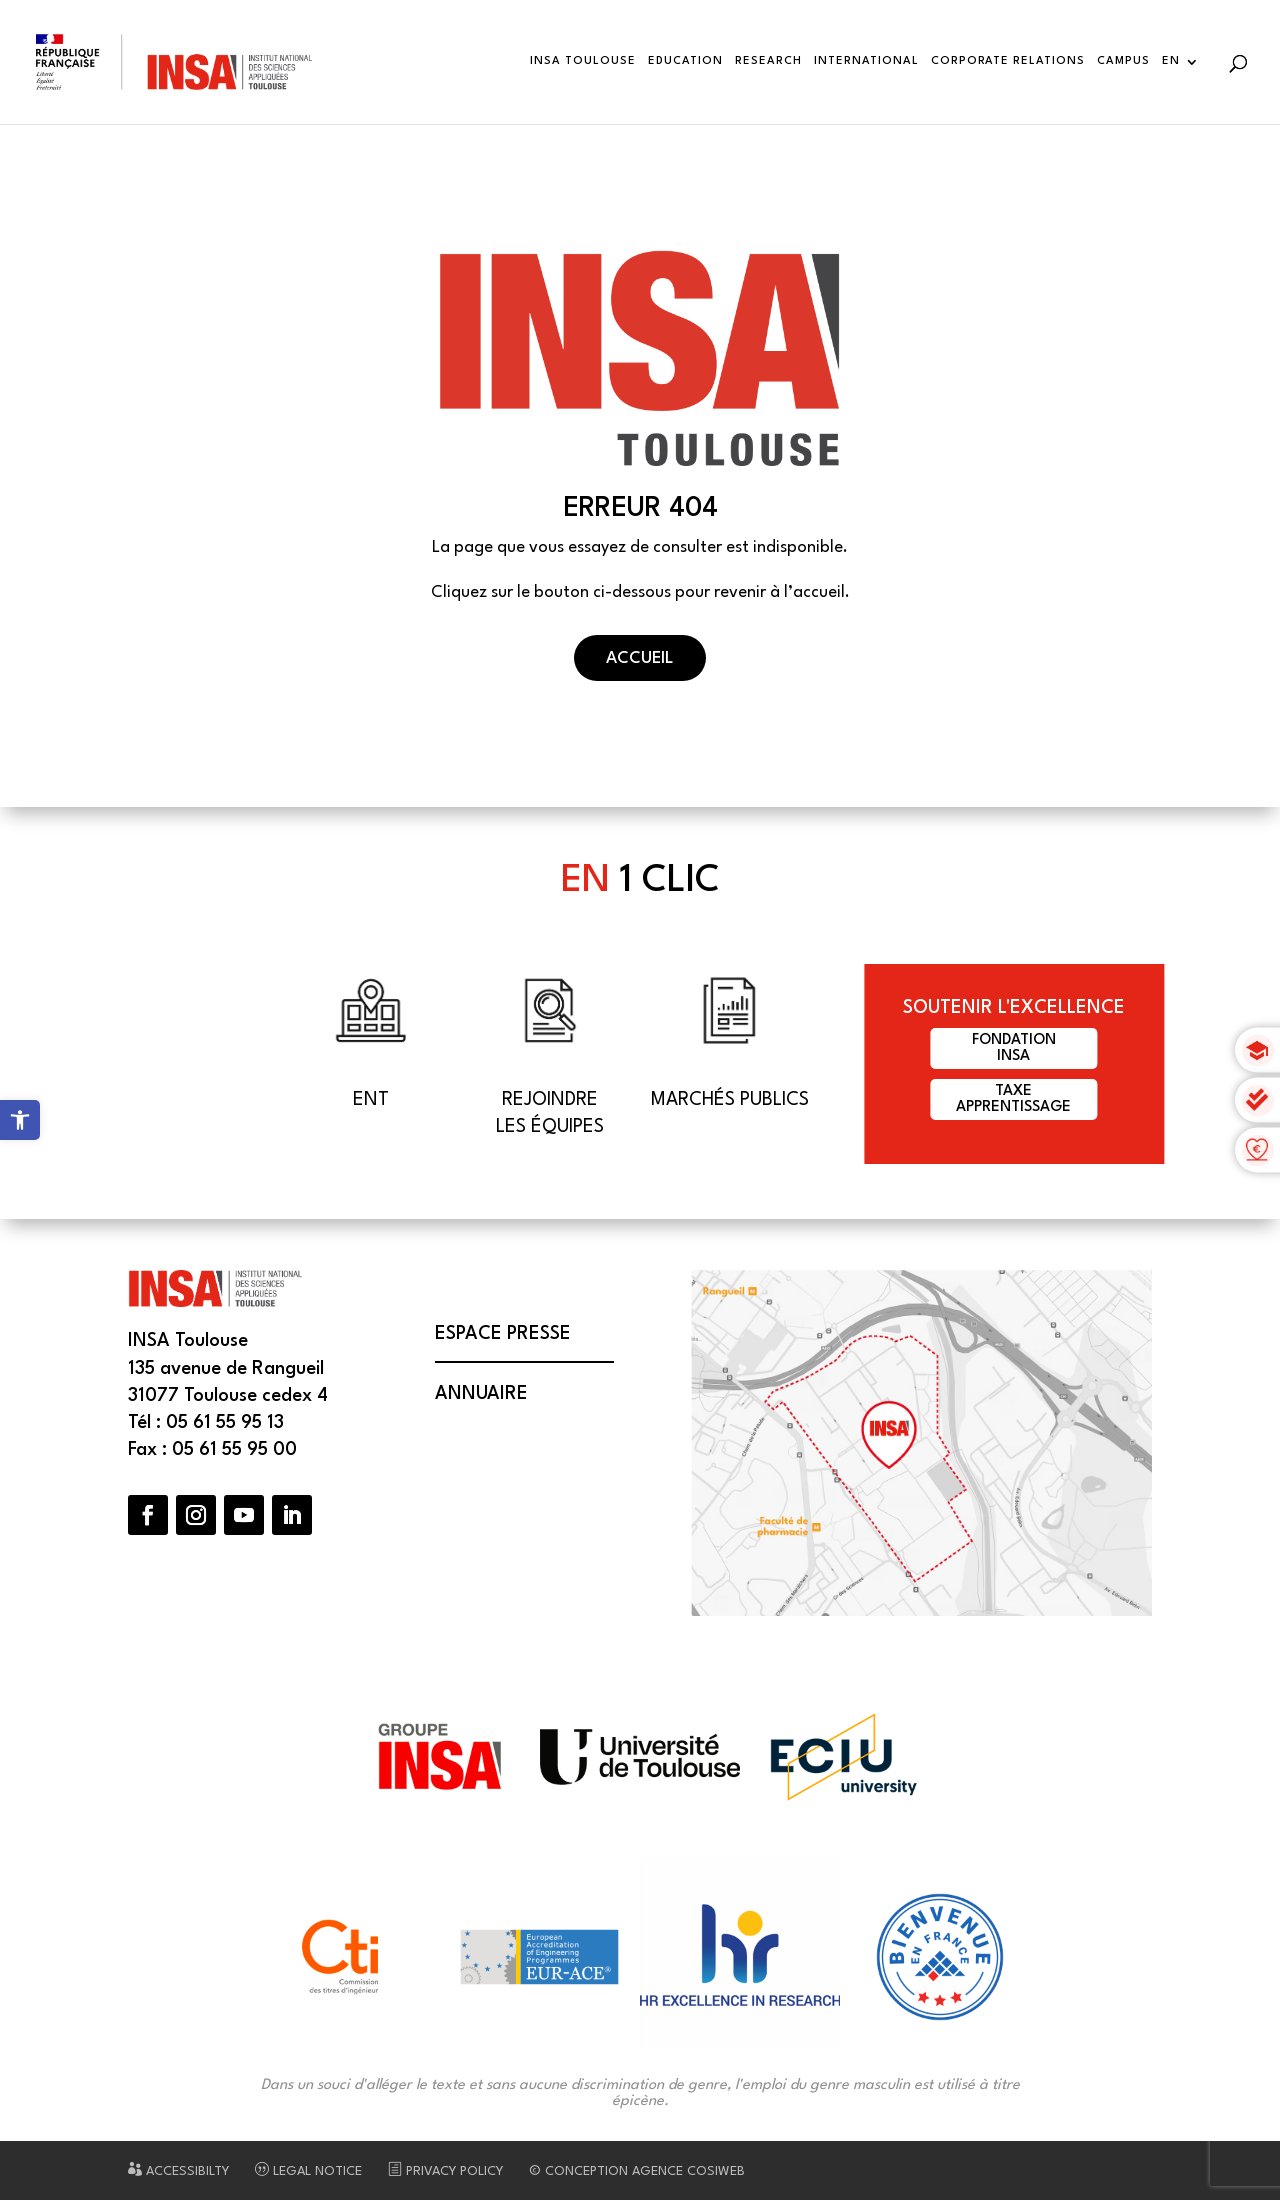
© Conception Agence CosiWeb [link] (637, 2171)
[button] (148, 1515)
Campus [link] (1123, 61)
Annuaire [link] (481, 1394)
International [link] (866, 61)
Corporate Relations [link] (1008, 61)
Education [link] (685, 61)
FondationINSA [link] (1014, 1048)
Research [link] (768, 61)
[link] (20, 1120)
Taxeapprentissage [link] (1013, 1099)
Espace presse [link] (503, 1334)
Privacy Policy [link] (445, 2171)
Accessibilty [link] (178, 2171)
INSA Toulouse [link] (583, 61)
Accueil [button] (640, 658)
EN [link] (1171, 61)
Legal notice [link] (308, 2171)
